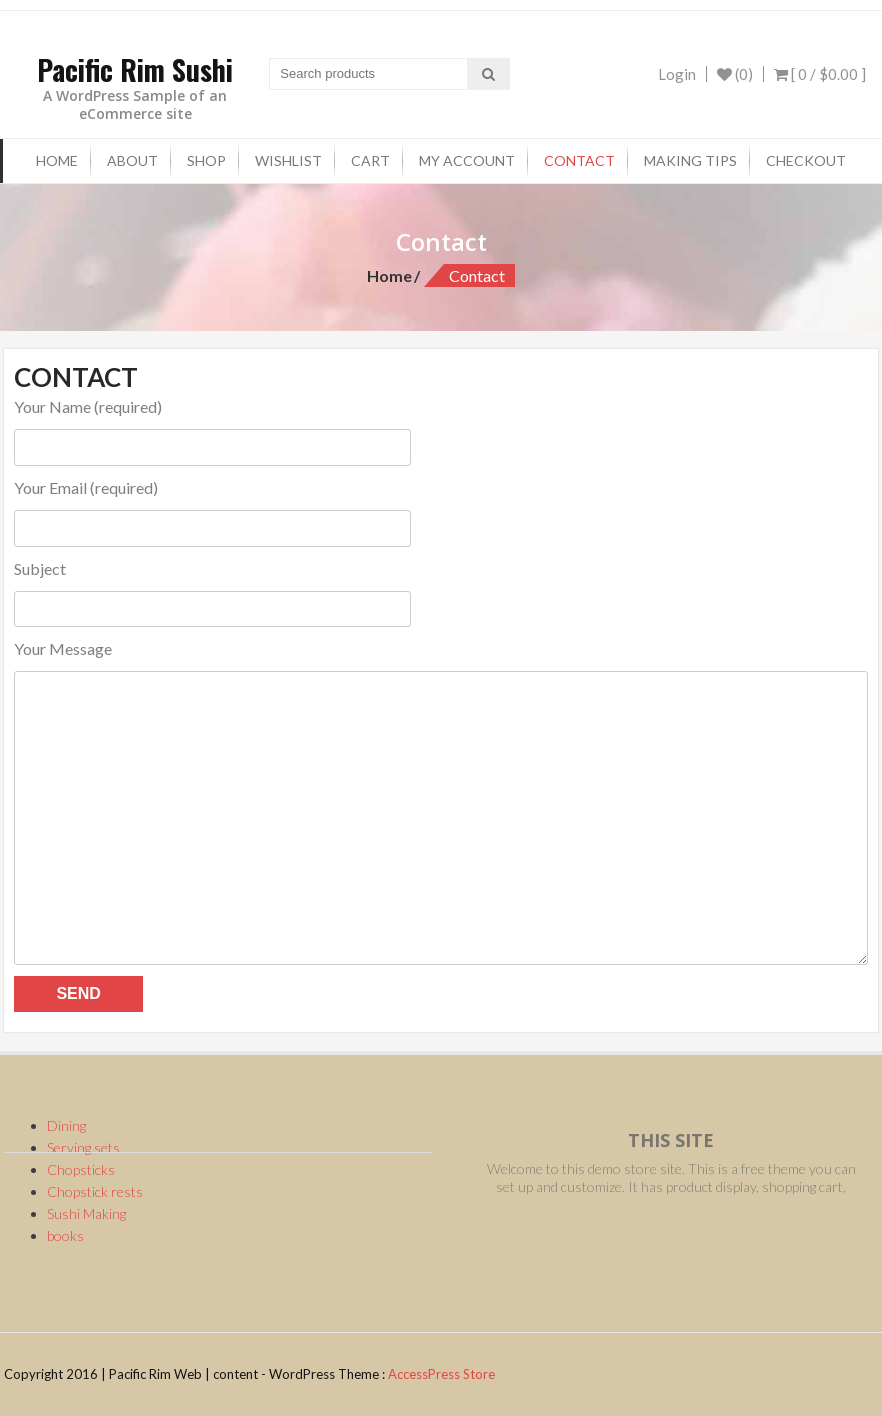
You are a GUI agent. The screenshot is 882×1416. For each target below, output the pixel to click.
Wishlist (288, 160)
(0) (735, 74)
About (132, 160)
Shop (206, 160)
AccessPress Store (441, 1374)
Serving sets (83, 1147)
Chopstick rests (95, 1191)
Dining (66, 1125)
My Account (467, 160)
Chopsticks (81, 1169)
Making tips (690, 160)
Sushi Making (86, 1213)
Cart (370, 160)
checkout (806, 160)
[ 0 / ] (820, 74)
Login (677, 74)
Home (57, 160)
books (65, 1235)
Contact (579, 160)
